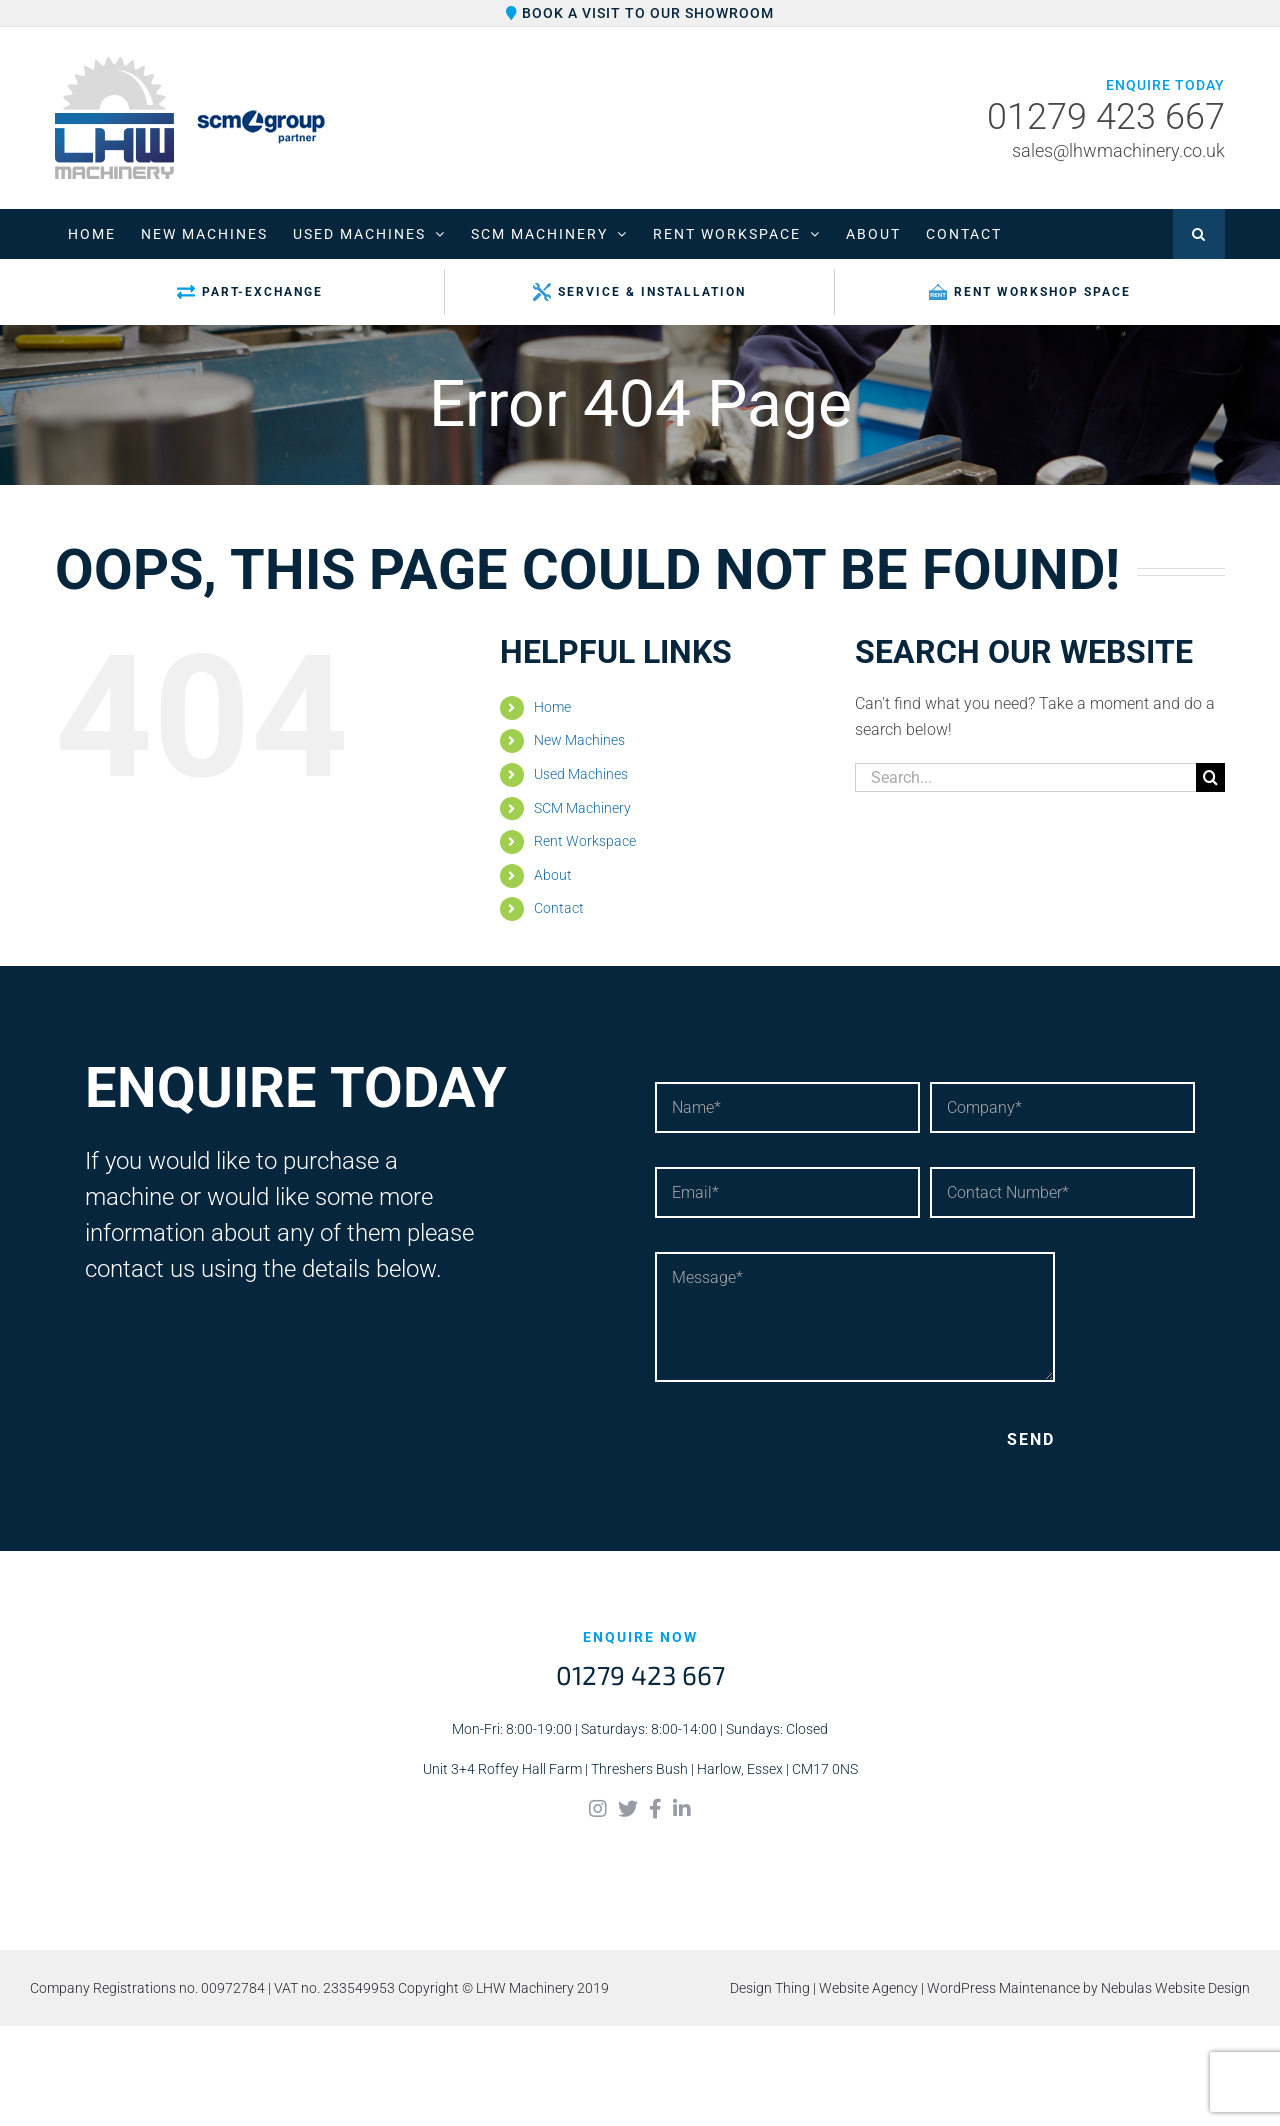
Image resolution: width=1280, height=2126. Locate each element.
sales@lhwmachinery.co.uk (1118, 150)
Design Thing (770, 1988)
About (553, 875)
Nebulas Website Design (1175, 1988)
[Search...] (1025, 777)
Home (552, 707)
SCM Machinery (582, 808)
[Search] (1210, 777)
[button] (1199, 234)
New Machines (579, 740)
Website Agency (868, 1988)
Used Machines (581, 774)
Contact (559, 908)
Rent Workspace (585, 841)
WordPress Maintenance (1003, 1988)
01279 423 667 (1106, 118)
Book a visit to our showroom (640, 13)
